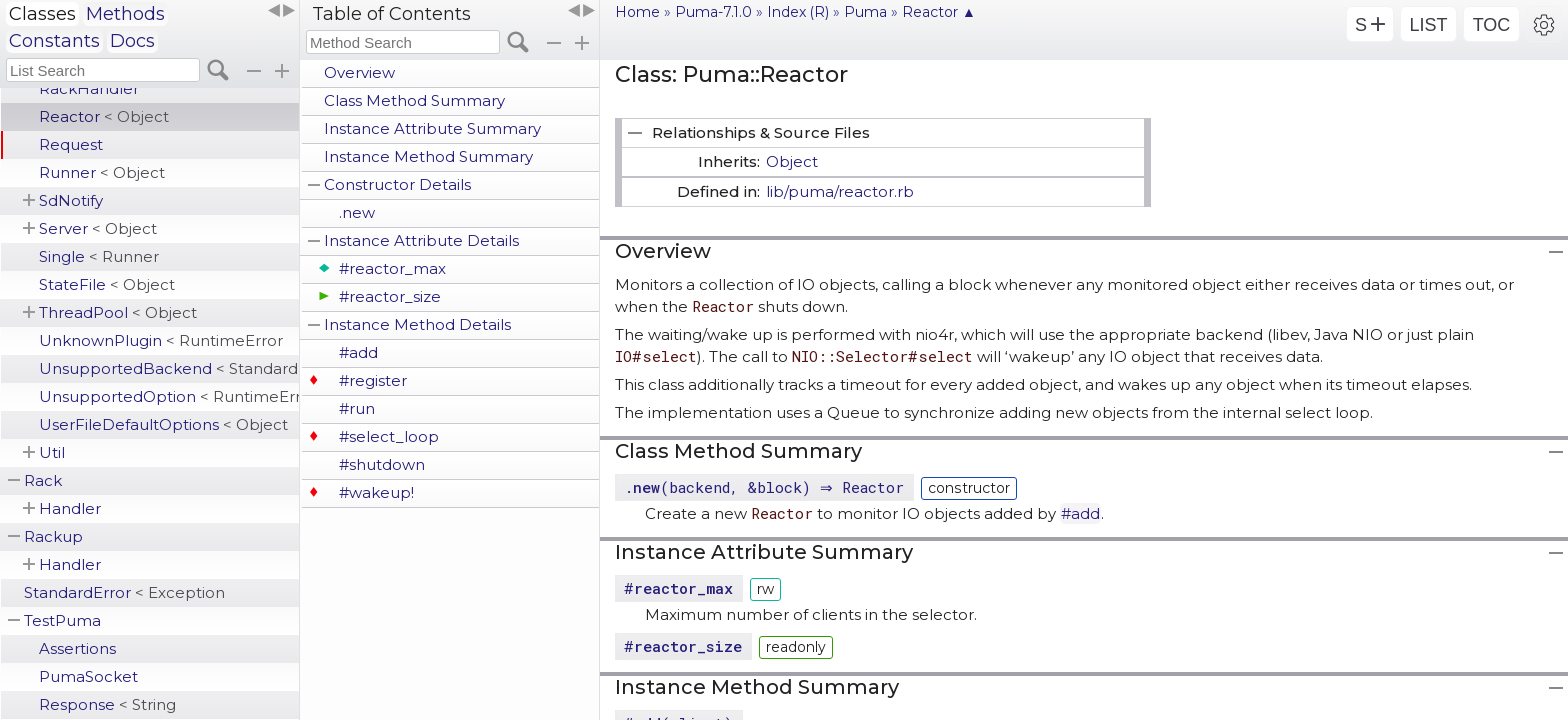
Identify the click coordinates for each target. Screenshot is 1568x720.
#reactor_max (392, 268)
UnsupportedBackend (169, 368)
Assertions (77, 648)
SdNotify (71, 200)
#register (373, 380)
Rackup (53, 536)
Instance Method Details (417, 324)
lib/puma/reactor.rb (840, 191)
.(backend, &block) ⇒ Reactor (766, 487)
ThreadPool (118, 312)
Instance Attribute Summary (432, 128)
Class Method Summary (414, 100)
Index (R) (798, 12)
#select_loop (389, 436)
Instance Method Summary (428, 156)
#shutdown (382, 464)
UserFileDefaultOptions (163, 424)
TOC (1492, 25)
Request (71, 144)
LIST (1428, 25)
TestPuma (62, 620)
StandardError (124, 592)
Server (98, 228)
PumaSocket (88, 676)
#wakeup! (376, 492)
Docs (132, 41)
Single (99, 256)
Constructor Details (397, 184)
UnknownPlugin (161, 340)
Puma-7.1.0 (713, 12)
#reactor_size (390, 296)
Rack (43, 480)
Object (792, 161)
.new (357, 212)
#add (358, 352)
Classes (42, 14)
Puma (865, 12)
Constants (54, 41)
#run (357, 408)
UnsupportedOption (169, 396)
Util (52, 452)
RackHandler (89, 88)
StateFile (107, 284)
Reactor (104, 116)
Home (637, 12)
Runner (102, 172)
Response (107, 704)
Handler (70, 508)
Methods (125, 14)
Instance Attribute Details (421, 240)
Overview (359, 72)
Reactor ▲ (939, 12)
